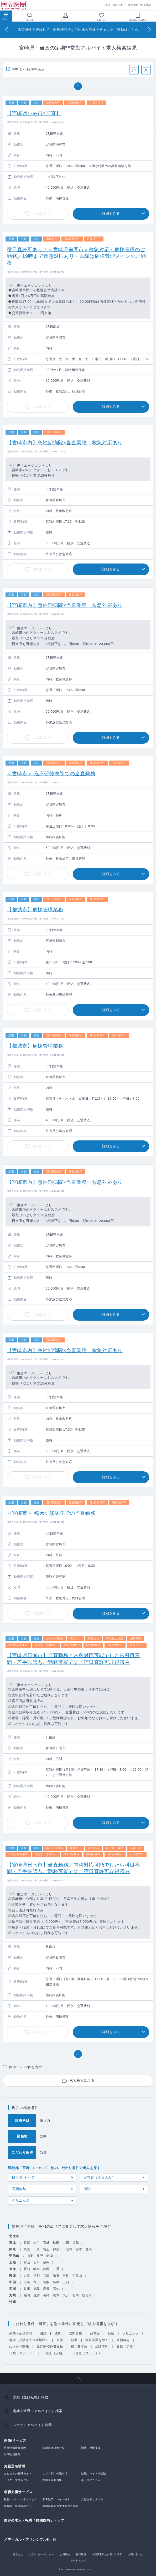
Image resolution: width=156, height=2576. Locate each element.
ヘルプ (107, 5)
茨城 (69, 2249)
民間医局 (14, 5)
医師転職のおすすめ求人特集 (61, 2505)
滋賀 (56, 2275)
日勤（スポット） (22, 2353)
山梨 (30, 2256)
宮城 (46, 2243)
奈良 (66, 2275)
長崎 (46, 2295)
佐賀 (36, 2295)
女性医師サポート (92, 2499)
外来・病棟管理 (20, 2333)
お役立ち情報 (14, 2466)
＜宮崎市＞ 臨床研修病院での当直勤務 (51, 773)
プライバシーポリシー (41, 2554)
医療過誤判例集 (52, 2480)
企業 (59, 2340)
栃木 (79, 2249)
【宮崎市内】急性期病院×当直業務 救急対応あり (65, 442)
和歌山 (77, 2275)
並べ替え (134, 67)
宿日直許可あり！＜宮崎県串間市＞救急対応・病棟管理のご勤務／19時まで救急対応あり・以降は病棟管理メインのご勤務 (76, 256)
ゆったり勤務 (19, 2346)
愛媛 (46, 2289)
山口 (66, 2282)
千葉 (36, 2249)
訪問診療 (75, 2333)
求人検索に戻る (82, 2080)
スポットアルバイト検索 (32, 2425)
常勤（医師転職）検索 (30, 2397)
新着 (74, 2340)
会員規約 (65, 2554)
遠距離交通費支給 (50, 2346)
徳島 (36, 2289)
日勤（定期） (126, 2346)
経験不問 (101, 2346)
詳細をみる (111, 213)
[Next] (149, 29)
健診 (43, 2333)
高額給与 (19, 2189)
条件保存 (146, 67)
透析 (58, 2333)
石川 (36, 2262)
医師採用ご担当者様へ (140, 5)
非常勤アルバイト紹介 (56, 2499)
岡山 (36, 2282)
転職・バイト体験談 (93, 2473)
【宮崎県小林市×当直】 (34, 113)
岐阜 (36, 2269)
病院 (87, 2189)
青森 (27, 2243)
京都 (36, 2275)
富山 (27, 2262)
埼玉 (46, 2249)
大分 (66, 2295)
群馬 (88, 2249)
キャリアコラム (91, 2480)
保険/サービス (15, 2440)
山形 (66, 2243)
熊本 (56, 2295)
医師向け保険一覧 (54, 2447)
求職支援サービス (18, 2492)
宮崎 (75, 2295)
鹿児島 (87, 2295)
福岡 (27, 2295)
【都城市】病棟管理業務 (35, 909)
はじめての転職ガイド (18, 2473)
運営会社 (18, 2554)
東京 (27, 2249)
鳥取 (46, 2282)
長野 (40, 2256)
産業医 (95, 2333)
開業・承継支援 (91, 2447)
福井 (46, 2262)
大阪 (27, 2275)
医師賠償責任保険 (15, 2447)
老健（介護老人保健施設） (29, 2340)
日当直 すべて (23, 2178)
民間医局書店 (12, 2454)
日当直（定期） (53, 2353)
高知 (56, 2289)
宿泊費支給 (79, 2346)
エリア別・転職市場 (55, 2473)
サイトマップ (78, 2560)
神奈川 (58, 2249)
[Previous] (7, 29)
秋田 (56, 2243)
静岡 (46, 2269)
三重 (56, 2269)
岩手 (36, 2243)
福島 (75, 2243)
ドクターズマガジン (16, 2480)
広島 (27, 2282)
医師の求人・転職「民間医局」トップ (34, 2520)
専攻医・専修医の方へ (18, 2505)
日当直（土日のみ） (100, 2178)
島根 (56, 2282)
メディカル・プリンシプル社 (27, 2539)
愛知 (27, 2269)
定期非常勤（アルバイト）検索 (38, 2411)
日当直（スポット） (87, 2353)
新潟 (49, 2256)
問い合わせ (119, 5)
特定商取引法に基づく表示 (107, 2554)
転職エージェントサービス (20, 2499)
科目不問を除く (96, 2340)
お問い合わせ (135, 2554)
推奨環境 (81, 2554)
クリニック (21, 2200)
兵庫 (46, 2275)
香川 (27, 2289)
